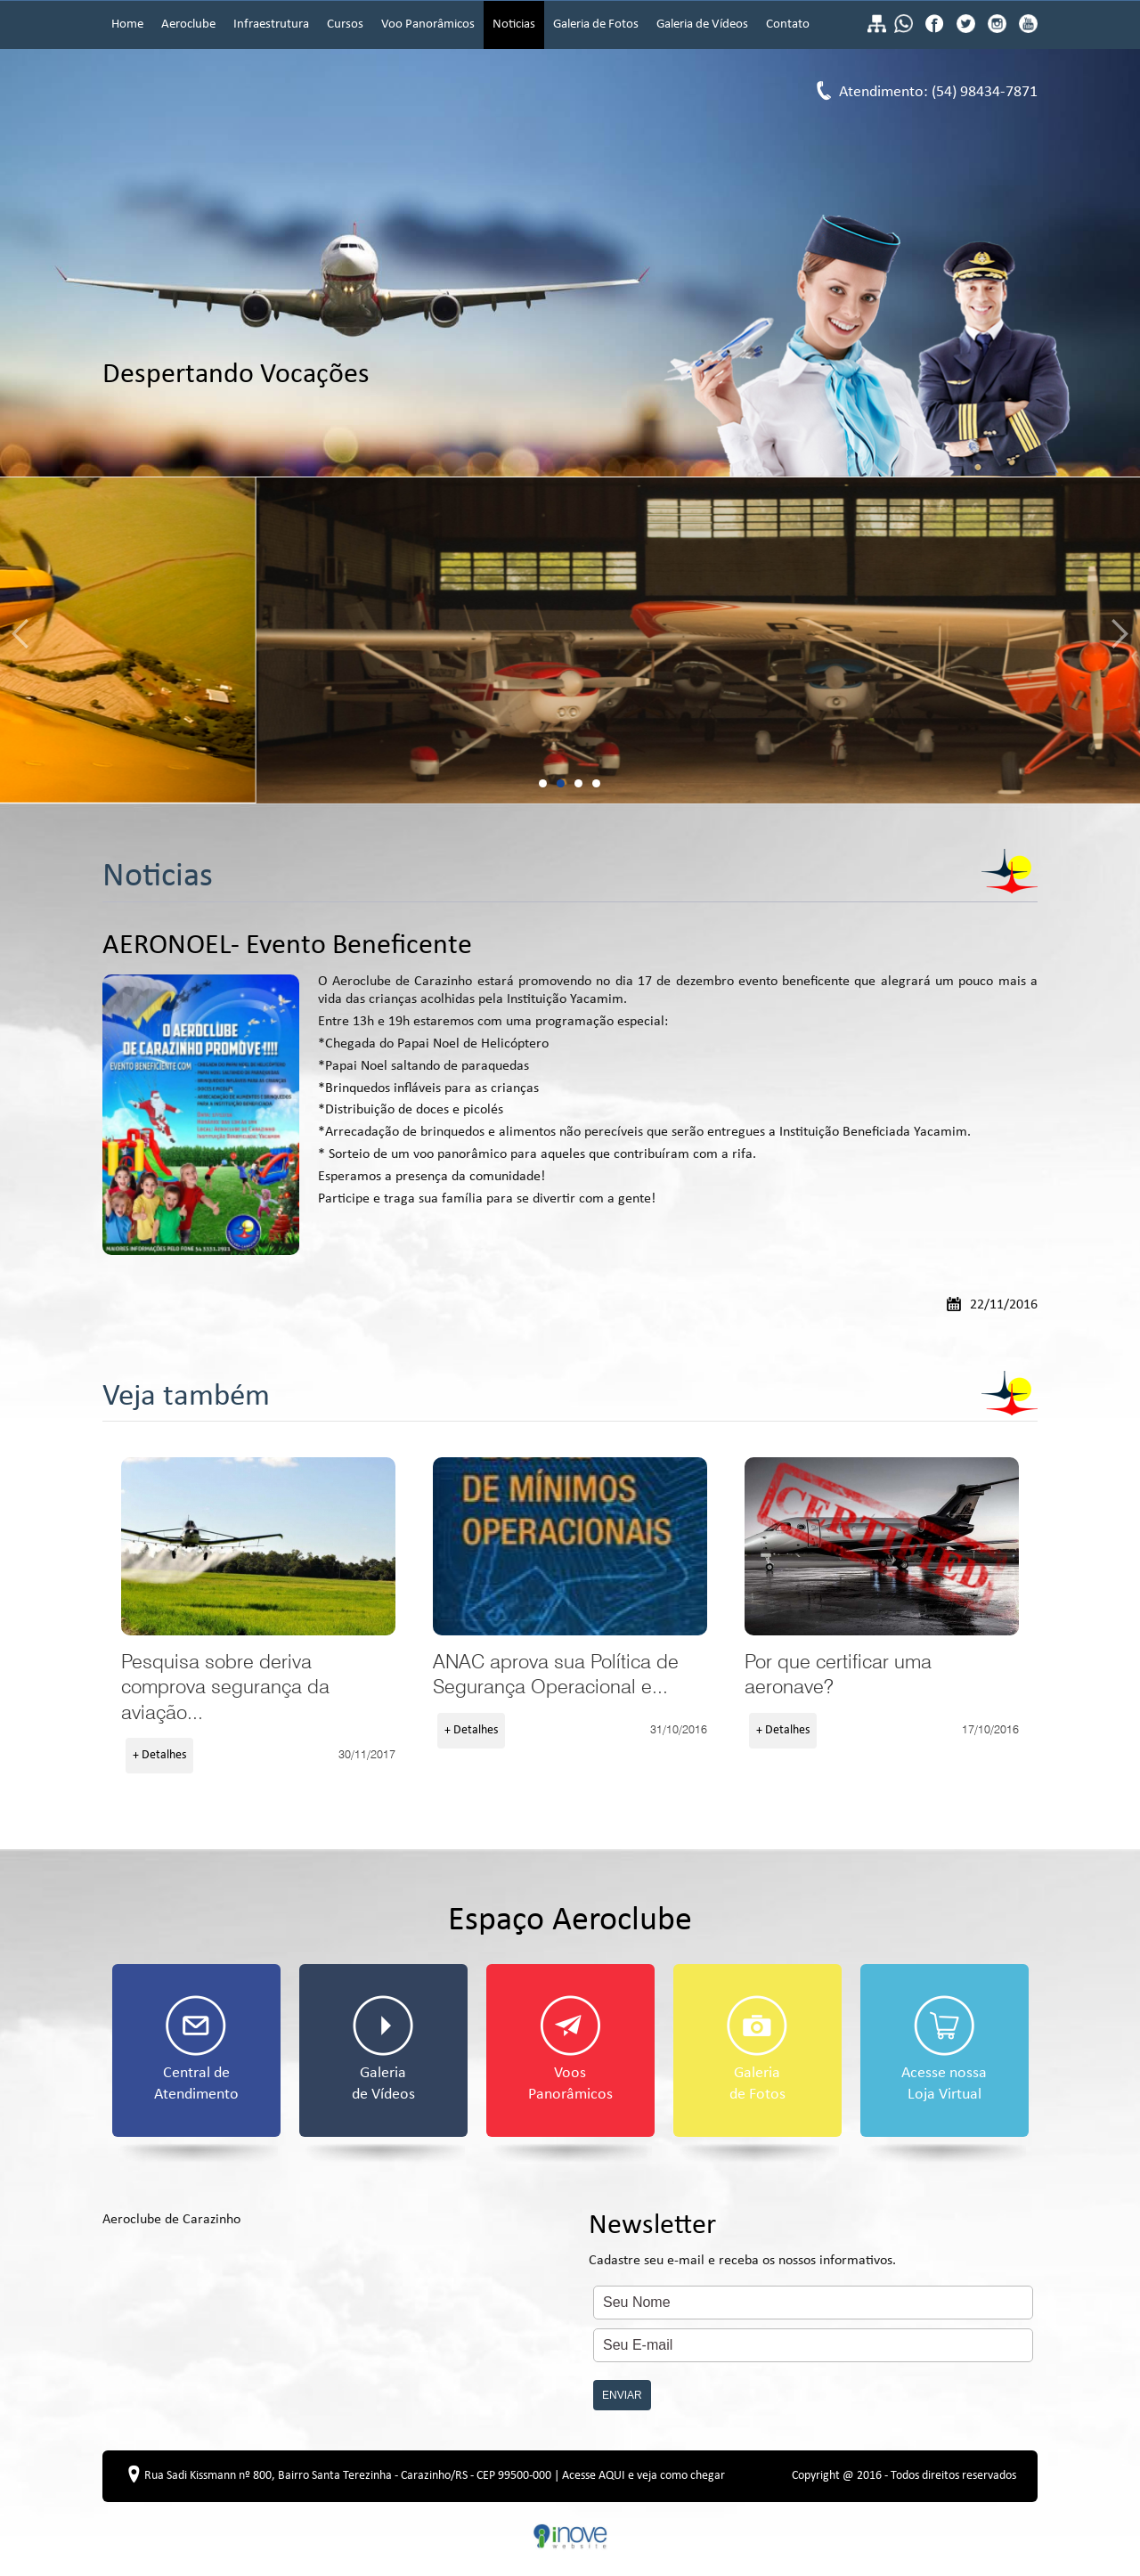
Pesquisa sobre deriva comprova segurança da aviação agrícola (258, 1546)
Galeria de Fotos (596, 24)
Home (127, 24)
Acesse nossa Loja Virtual (944, 2049)
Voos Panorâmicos (570, 2049)
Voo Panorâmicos (428, 24)
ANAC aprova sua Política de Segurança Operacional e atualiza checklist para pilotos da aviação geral (570, 1546)
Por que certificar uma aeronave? (882, 1546)
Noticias (514, 24)
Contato (788, 24)
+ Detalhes (159, 1755)
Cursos (345, 24)
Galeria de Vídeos (702, 24)
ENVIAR (622, 2395)
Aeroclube (188, 24)
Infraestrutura (271, 24)
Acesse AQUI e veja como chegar (643, 2475)
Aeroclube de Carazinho (171, 2220)
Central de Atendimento (196, 2049)
